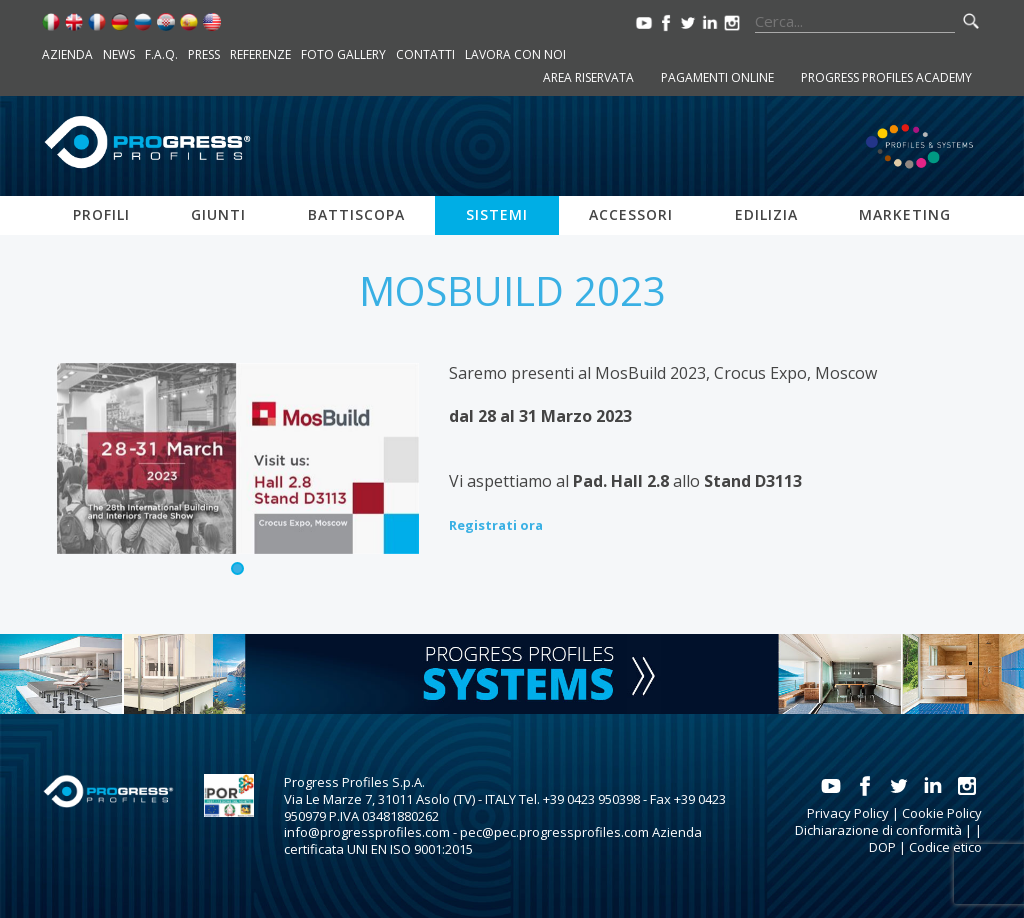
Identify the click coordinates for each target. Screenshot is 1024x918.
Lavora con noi (515, 54)
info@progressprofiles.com (367, 832)
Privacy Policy (848, 813)
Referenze (260, 54)
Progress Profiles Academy (886, 77)
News (119, 54)
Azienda (67, 54)
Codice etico (945, 847)
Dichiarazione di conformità (878, 830)
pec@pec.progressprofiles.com (554, 832)
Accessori (631, 214)
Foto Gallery (343, 54)
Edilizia (766, 214)
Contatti (425, 54)
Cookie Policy (942, 813)
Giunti (218, 214)
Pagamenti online (717, 77)
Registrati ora (496, 525)
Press (204, 54)
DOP (882, 847)
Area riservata (588, 77)
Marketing (905, 214)
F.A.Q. (161, 54)
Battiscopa (356, 214)
